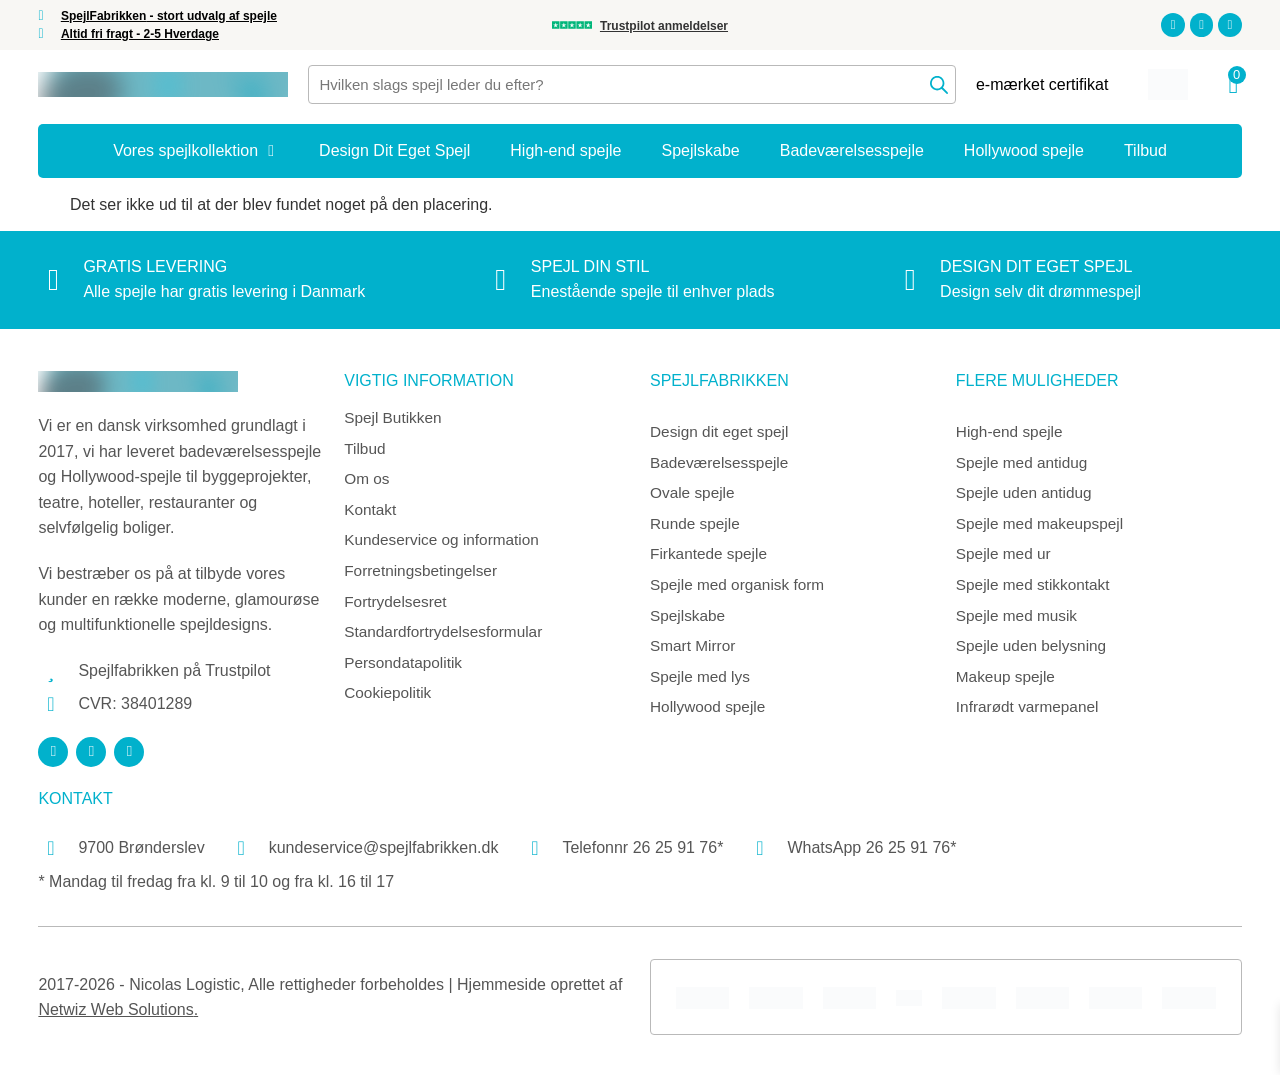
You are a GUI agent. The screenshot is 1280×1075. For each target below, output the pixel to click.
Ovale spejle (694, 495)
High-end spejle (1011, 432)
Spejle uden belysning (1034, 653)
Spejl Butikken (394, 418)
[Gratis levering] (53, 280)
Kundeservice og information (445, 544)
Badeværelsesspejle (722, 464)
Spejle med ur (1005, 558)
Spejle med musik (1019, 622)
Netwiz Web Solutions (115, 1009)
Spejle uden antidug (1026, 495)
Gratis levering (155, 266)
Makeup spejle (1007, 685)
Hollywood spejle (710, 716)
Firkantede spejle (711, 558)
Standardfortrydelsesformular (447, 639)
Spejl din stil (590, 266)
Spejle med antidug (1024, 464)
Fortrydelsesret (397, 608)
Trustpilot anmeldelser (664, 26)
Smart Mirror (694, 653)
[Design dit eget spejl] (910, 280)
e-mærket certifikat (1042, 84)
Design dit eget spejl (1036, 266)
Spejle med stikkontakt (1036, 590)
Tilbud (365, 450)
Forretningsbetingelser (423, 576)
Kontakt (371, 513)
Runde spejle (696, 527)
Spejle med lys (702, 685)
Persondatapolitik (405, 671)
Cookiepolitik (389, 702)
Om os (367, 481)
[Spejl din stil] (501, 280)
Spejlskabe (689, 622)
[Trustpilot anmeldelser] (572, 25)
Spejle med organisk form (740, 590)
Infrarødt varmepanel (1030, 716)
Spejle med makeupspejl (1043, 527)
